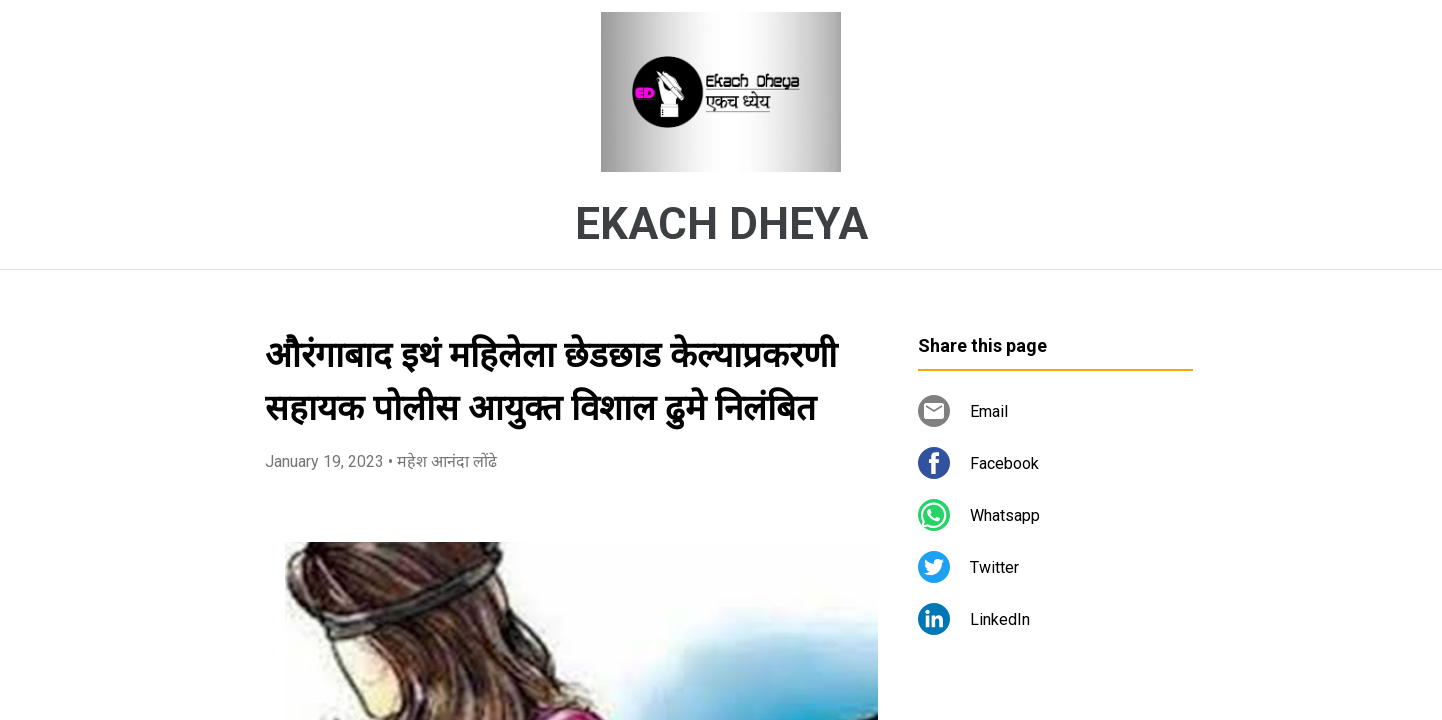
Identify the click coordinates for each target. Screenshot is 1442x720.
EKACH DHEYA (721, 224)
